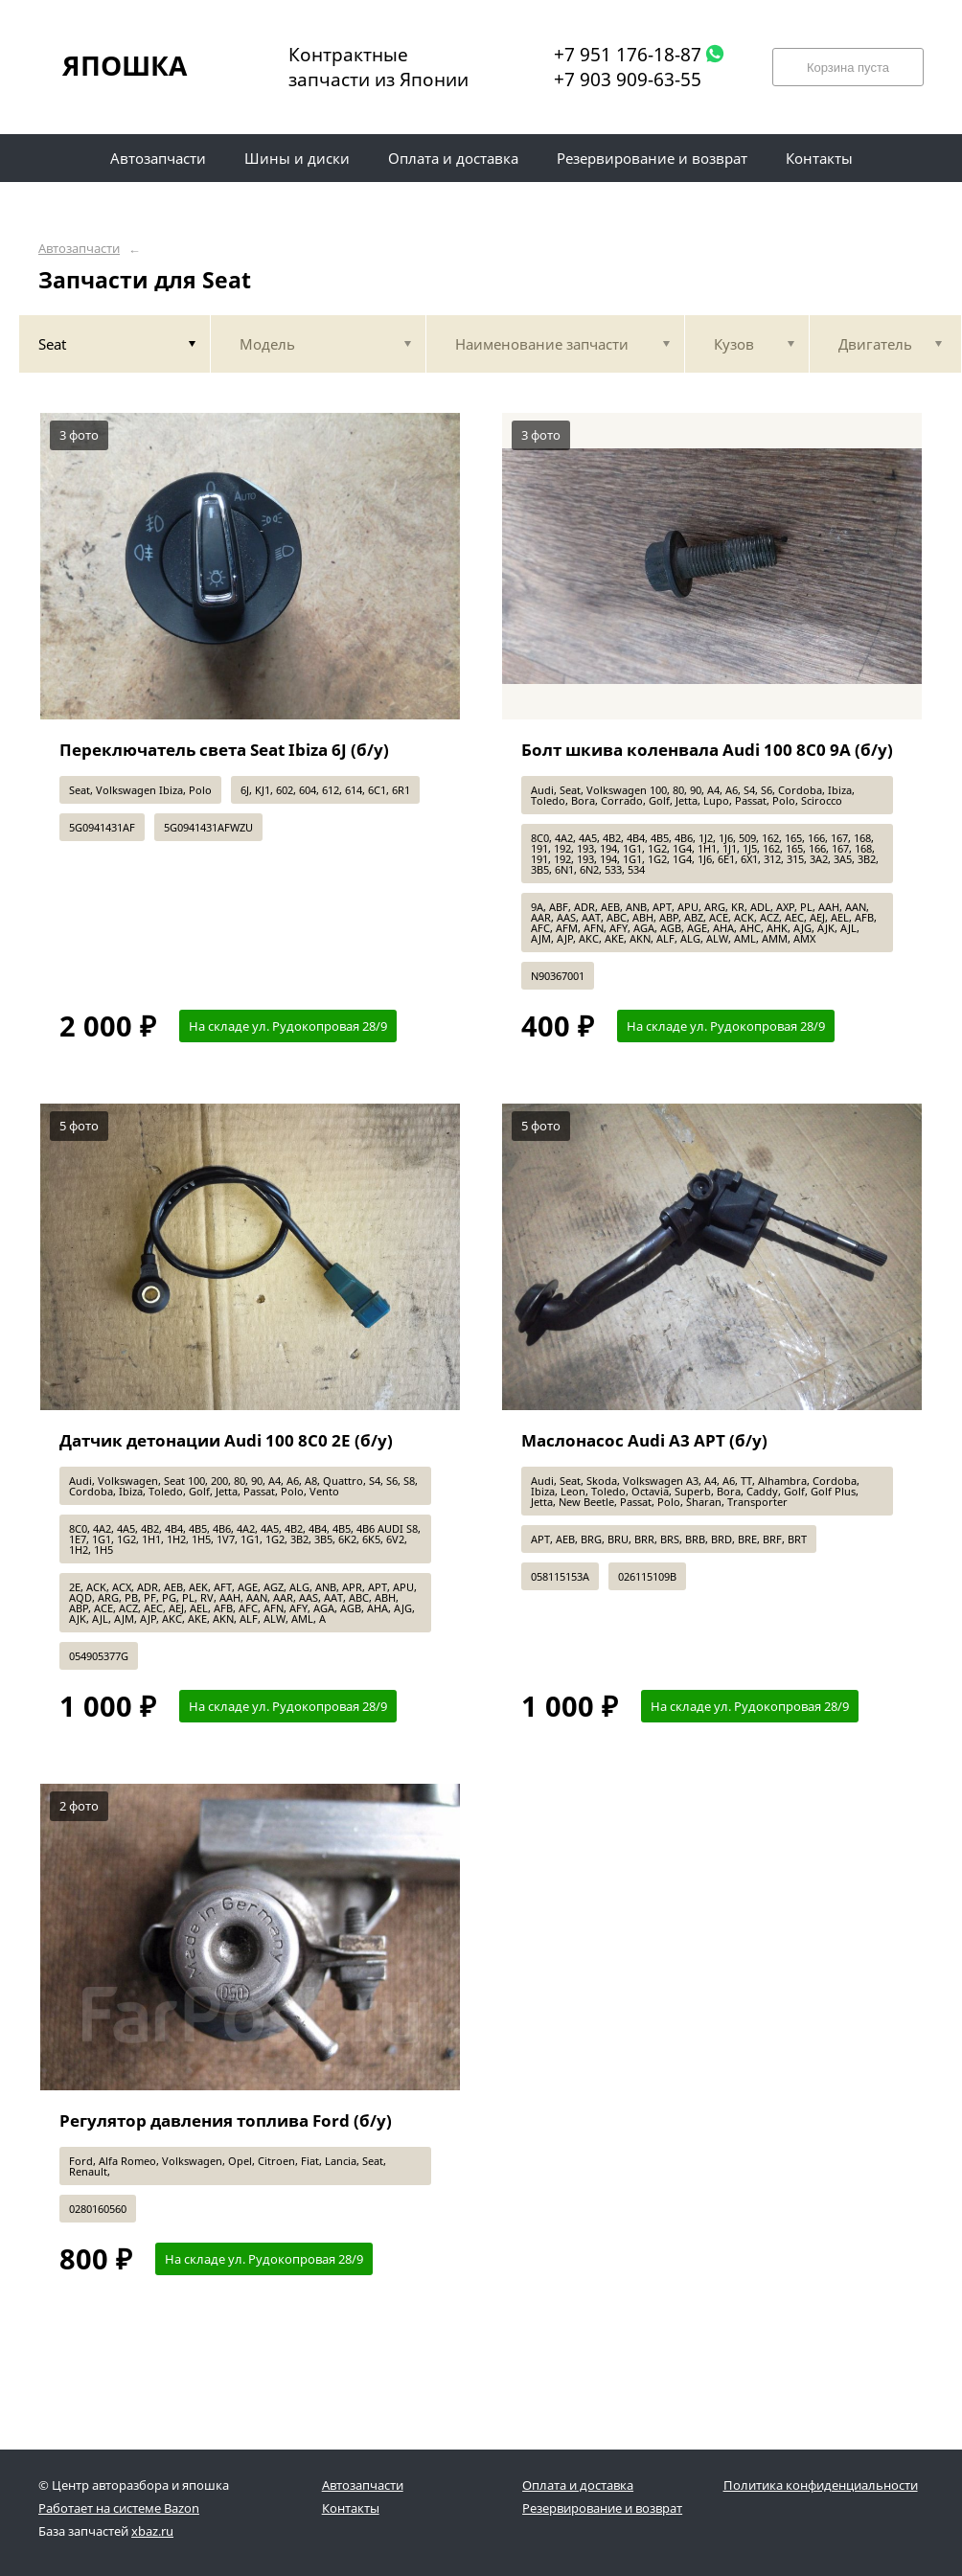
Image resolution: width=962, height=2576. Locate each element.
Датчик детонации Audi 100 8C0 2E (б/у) (226, 1440)
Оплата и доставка (577, 2485)
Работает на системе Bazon (118, 2508)
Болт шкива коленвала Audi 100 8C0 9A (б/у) (707, 750)
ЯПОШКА (124, 65)
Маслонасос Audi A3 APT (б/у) (644, 1440)
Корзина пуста (848, 67)
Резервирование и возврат (602, 2508)
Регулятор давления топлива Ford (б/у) (225, 2120)
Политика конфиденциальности (820, 2485)
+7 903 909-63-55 (627, 79)
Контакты (350, 2508)
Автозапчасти (79, 248)
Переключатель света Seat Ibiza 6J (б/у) (224, 750)
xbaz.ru (152, 2531)
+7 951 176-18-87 (627, 54)
